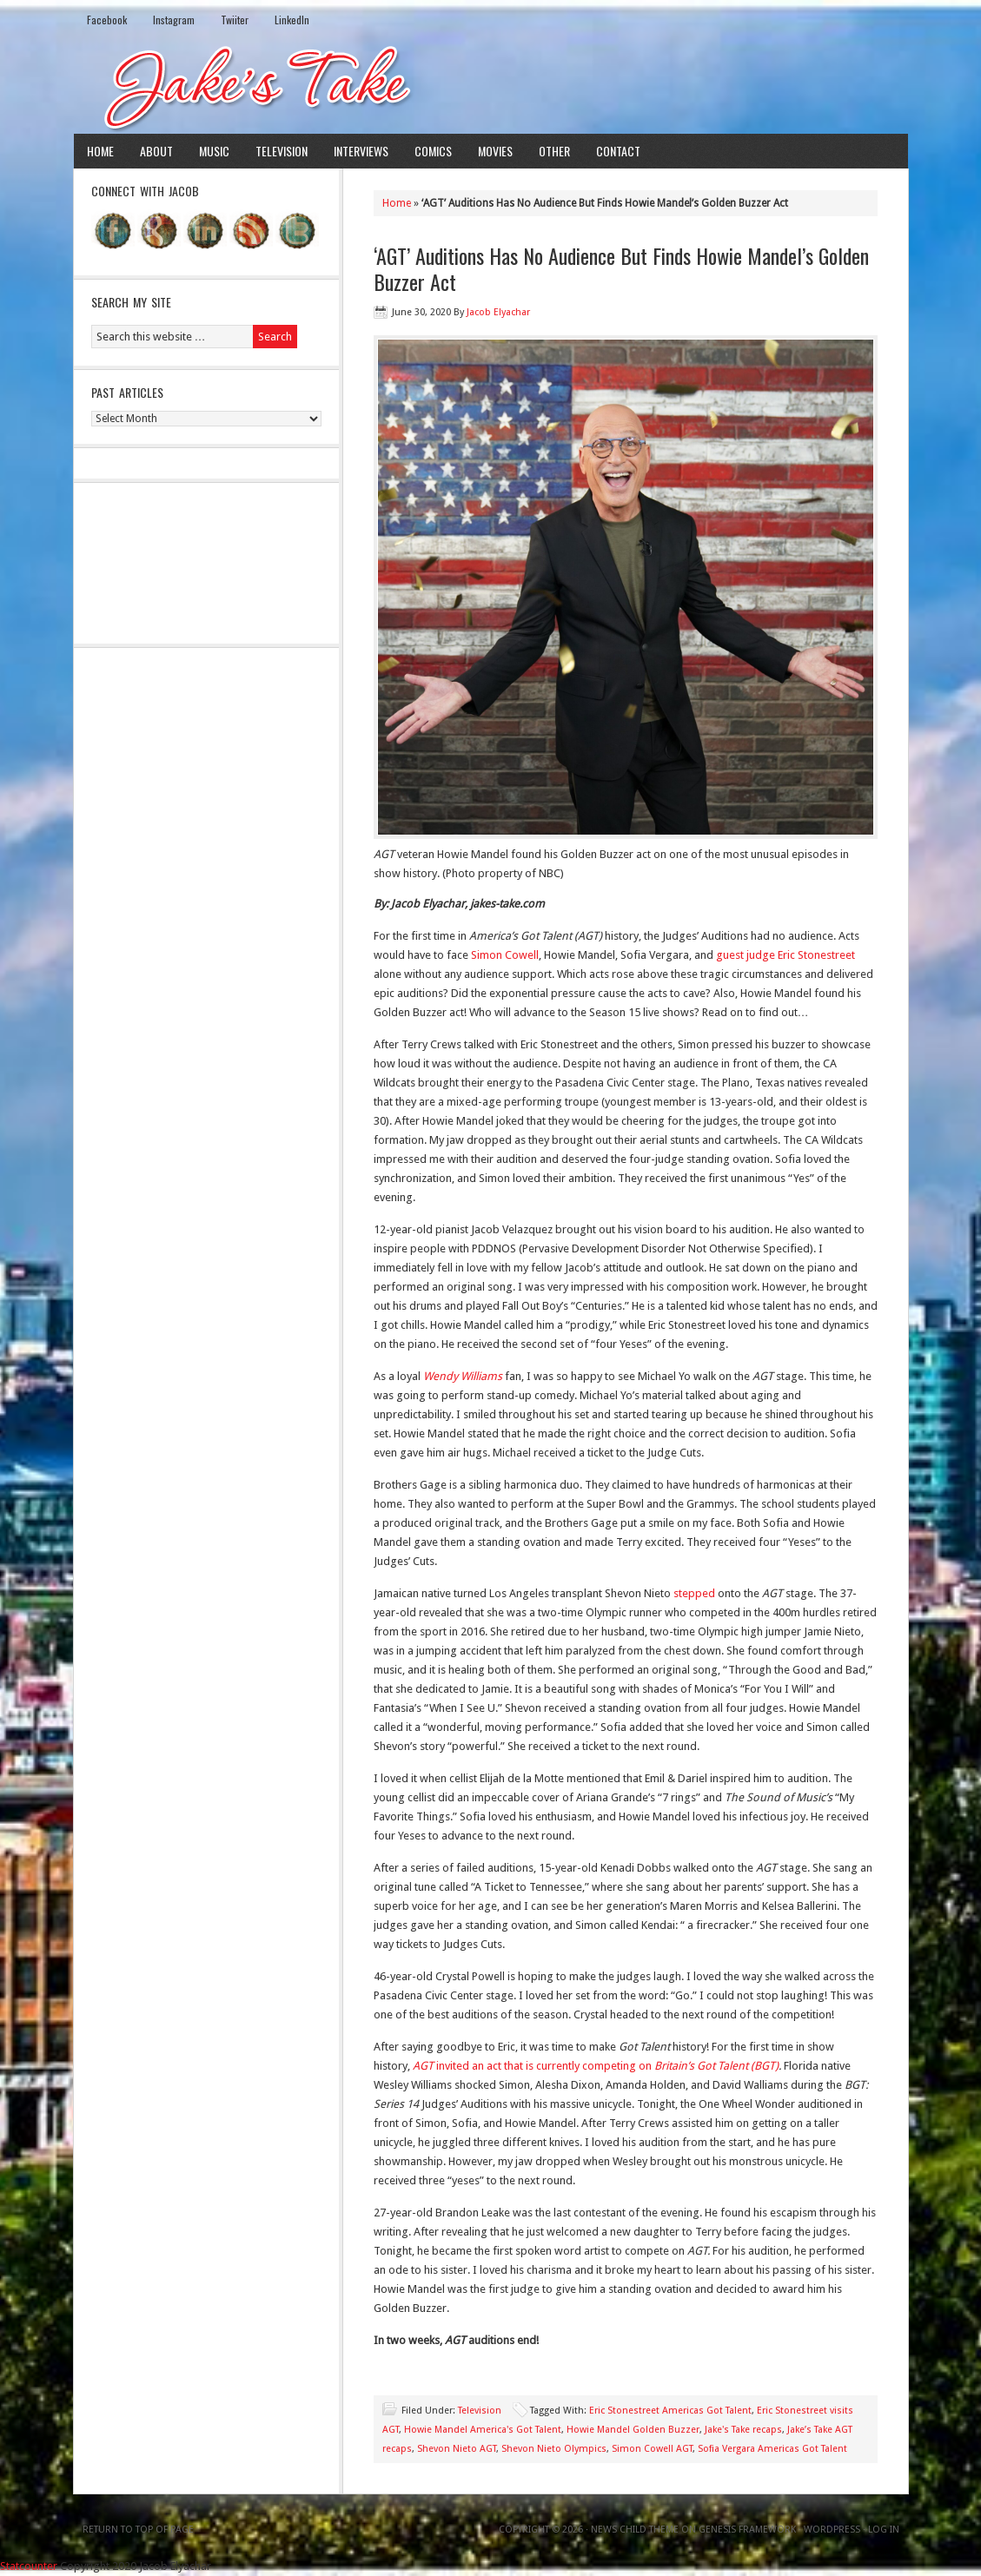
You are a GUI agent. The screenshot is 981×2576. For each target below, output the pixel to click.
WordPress (832, 2529)
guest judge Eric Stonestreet (785, 954)
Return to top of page (138, 2529)
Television (281, 151)
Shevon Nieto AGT (456, 2448)
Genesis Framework (747, 2529)
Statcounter (28, 2566)
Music (214, 151)
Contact (618, 151)
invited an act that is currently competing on (596, 2065)
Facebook (107, 19)
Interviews (361, 151)
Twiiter (235, 19)
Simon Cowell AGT (652, 2448)
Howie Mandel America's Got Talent (482, 2429)
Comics (433, 151)
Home (100, 151)
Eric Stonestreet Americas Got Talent (670, 2410)
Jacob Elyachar (498, 312)
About (156, 151)
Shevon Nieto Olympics (553, 2448)
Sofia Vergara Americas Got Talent (772, 2448)
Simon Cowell (505, 954)
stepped (694, 1593)
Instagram (174, 19)
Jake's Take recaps (743, 2429)
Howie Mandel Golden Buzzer (633, 2429)
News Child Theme (635, 2529)
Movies (495, 151)
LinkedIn (292, 19)
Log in (883, 2529)
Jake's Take (491, 86)
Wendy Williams (464, 1376)
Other (554, 151)
